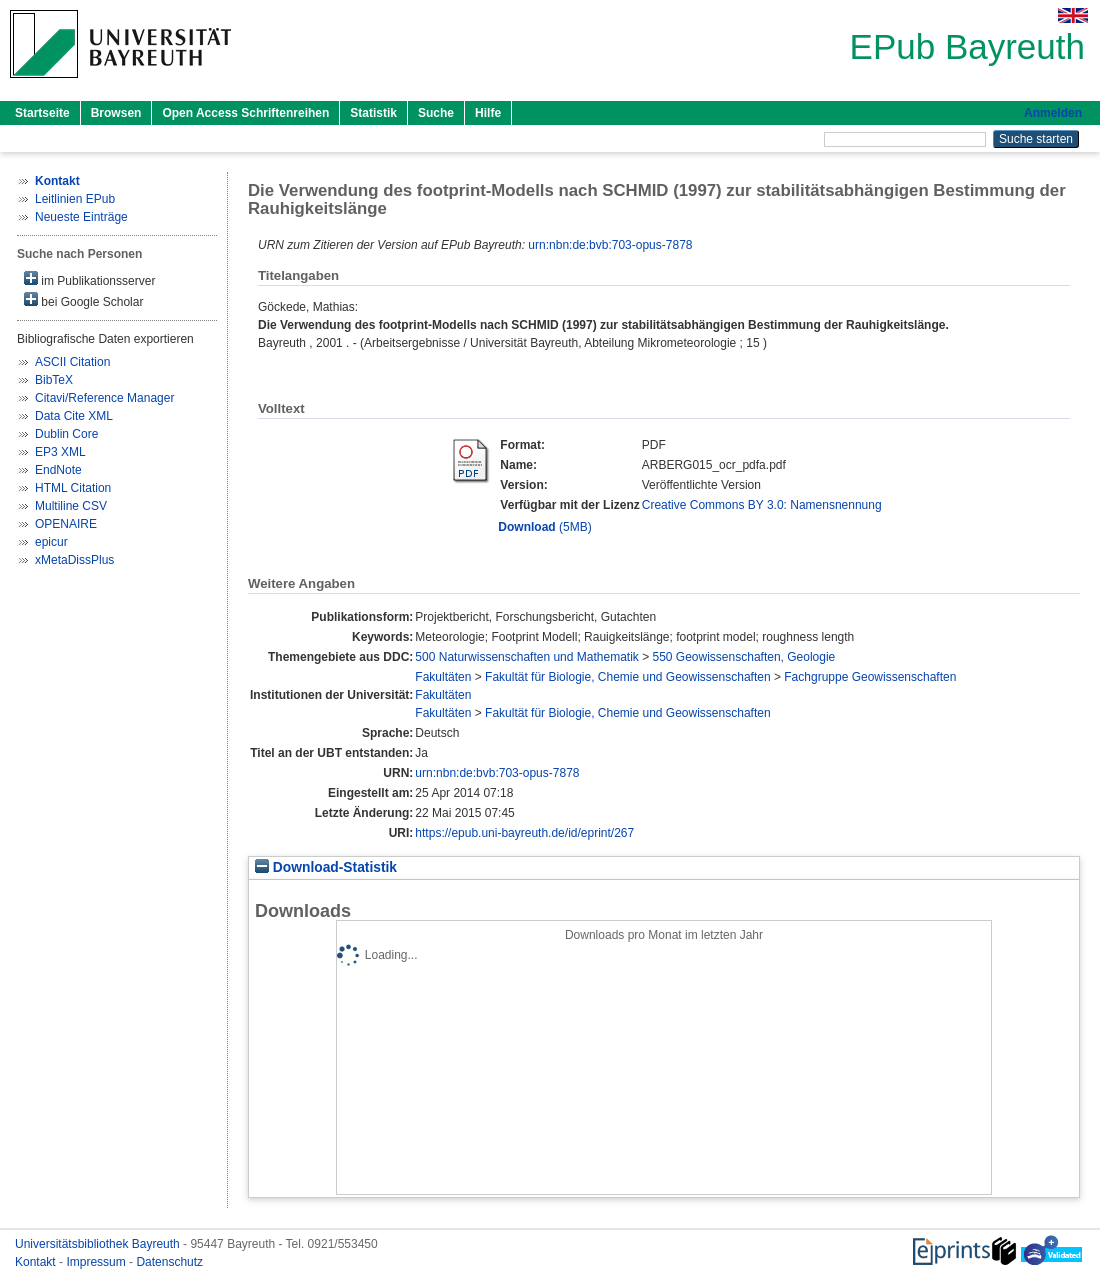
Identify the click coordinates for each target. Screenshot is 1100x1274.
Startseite (42, 113)
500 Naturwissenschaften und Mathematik (526, 657)
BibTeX (54, 380)
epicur (51, 542)
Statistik (373, 113)
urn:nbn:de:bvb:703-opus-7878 (610, 245)
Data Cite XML (74, 416)
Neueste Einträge (81, 217)
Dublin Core (66, 434)
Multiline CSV (71, 506)
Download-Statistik (326, 867)
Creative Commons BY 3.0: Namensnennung (762, 505)
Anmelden (1053, 113)
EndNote (58, 470)
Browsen (116, 113)
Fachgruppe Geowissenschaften (870, 677)
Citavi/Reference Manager (104, 398)
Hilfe (488, 113)
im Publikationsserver (89, 279)
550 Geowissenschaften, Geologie (744, 657)
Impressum (97, 1262)
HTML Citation (73, 488)
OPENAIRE (66, 524)
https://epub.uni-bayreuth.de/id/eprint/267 (524, 833)
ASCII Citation (72, 362)
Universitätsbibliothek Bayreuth (99, 1244)
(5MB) (544, 527)
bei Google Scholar (83, 300)
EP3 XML (60, 452)
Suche (436, 113)
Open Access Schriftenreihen (245, 113)
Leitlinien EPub (75, 199)
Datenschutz (169, 1262)
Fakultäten (443, 677)
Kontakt (37, 1262)
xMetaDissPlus (74, 560)
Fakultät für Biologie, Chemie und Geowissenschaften (628, 677)
